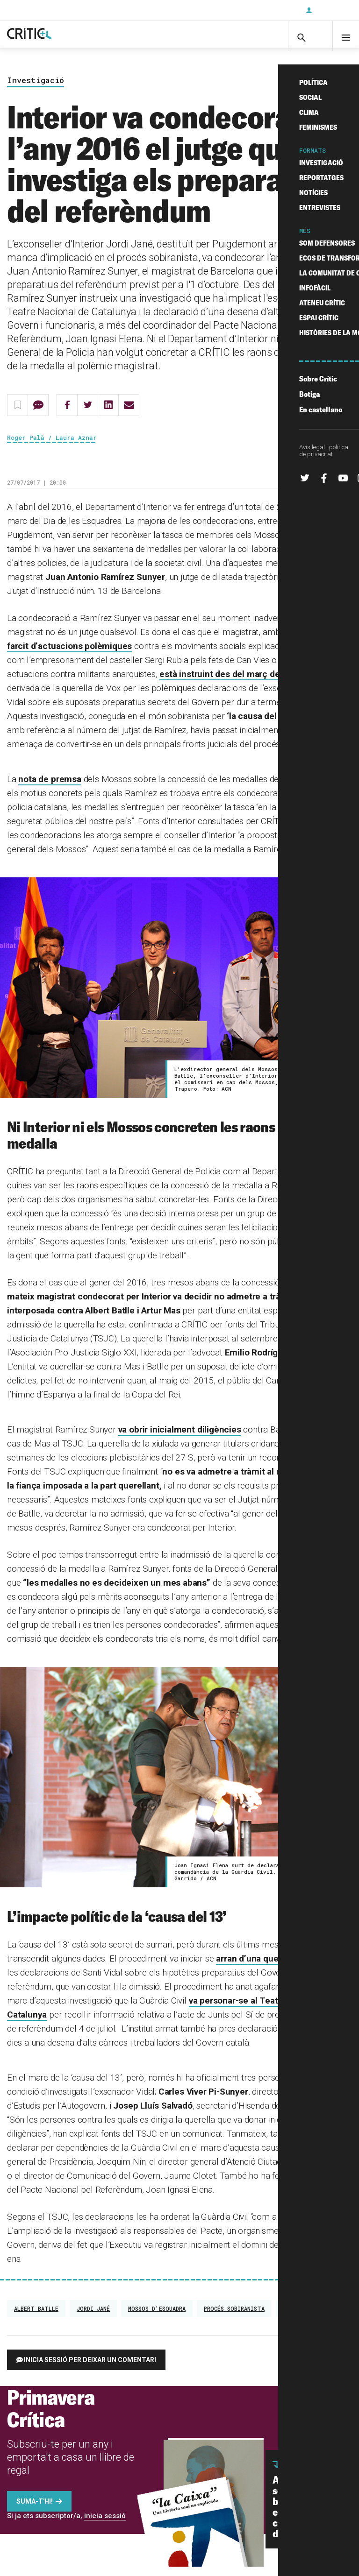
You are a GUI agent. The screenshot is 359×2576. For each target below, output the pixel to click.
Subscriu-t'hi (267, 10)
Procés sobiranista (234, 2318)
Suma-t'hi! (34, 2510)
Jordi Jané (93, 2318)
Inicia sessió (331, 10)
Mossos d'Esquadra (157, 2318)
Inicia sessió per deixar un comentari (90, 2369)
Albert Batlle (36, 2318)
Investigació (35, 89)
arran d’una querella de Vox (270, 1967)
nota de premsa (49, 788)
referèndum (299, 2318)
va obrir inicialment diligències (179, 1438)
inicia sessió (105, 2525)
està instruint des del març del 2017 (231, 683)
